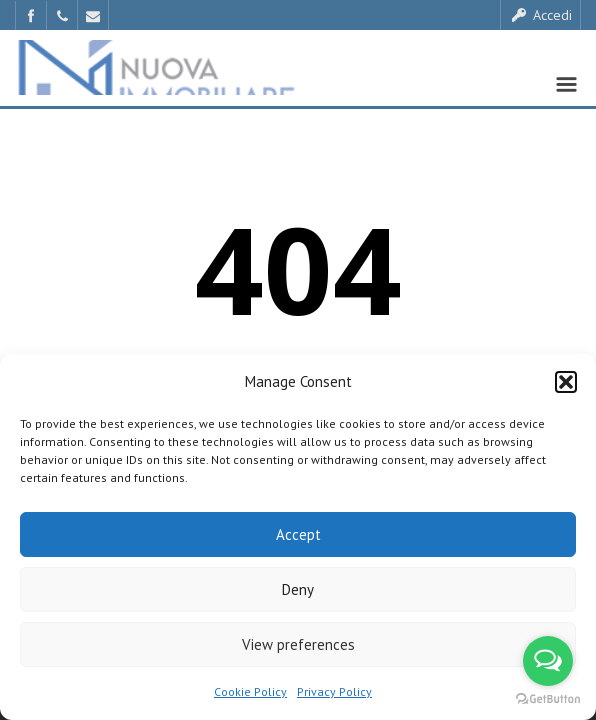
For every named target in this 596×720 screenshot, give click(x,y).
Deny (298, 589)
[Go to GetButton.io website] (548, 699)
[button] (566, 382)
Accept (298, 534)
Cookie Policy (250, 691)
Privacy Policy (334, 691)
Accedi (540, 15)
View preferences (298, 644)
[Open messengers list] (548, 661)
